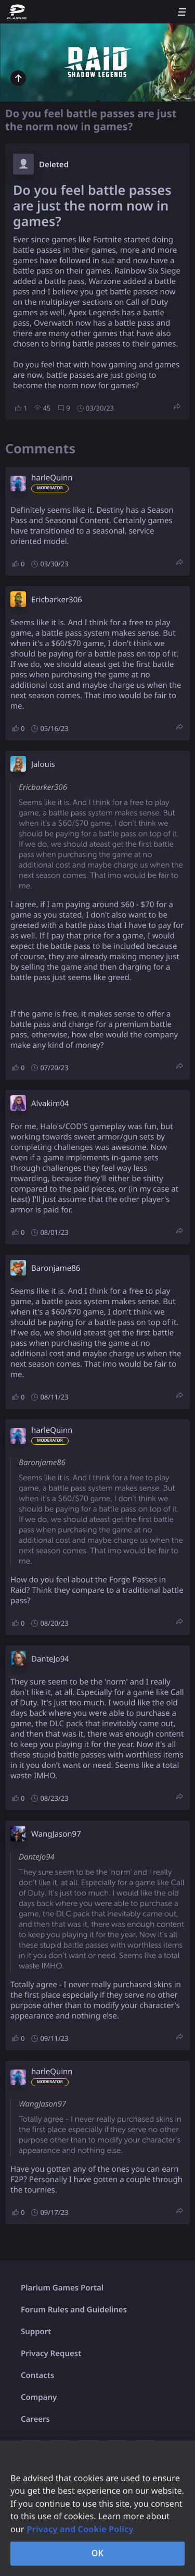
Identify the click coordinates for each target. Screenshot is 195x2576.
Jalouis (43, 764)
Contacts (37, 2375)
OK (98, 2553)
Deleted (54, 164)
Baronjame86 (55, 1268)
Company (39, 2397)
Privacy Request (51, 2353)
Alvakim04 (50, 1103)
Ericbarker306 (56, 600)
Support (36, 2331)
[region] (97, 2508)
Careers (35, 2419)
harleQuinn (52, 478)
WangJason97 (56, 1834)
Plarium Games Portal (62, 2288)
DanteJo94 (50, 1659)
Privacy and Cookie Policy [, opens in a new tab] (80, 2529)
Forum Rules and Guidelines (74, 2310)
